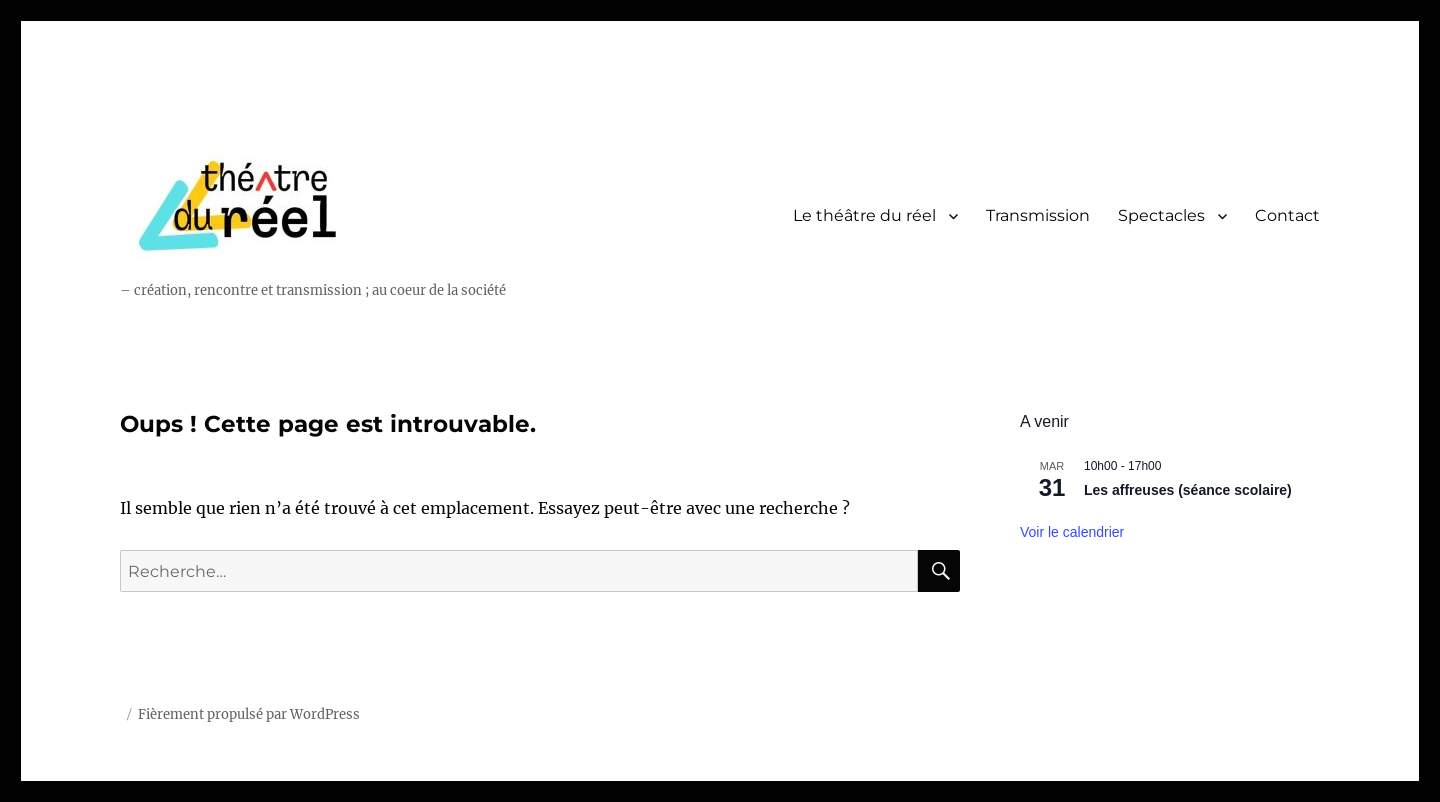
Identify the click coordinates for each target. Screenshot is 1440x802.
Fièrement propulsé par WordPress (249, 714)
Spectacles (1161, 215)
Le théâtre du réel (864, 215)
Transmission (1038, 215)
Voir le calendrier (1072, 532)
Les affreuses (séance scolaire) (1188, 490)
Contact (1287, 215)
